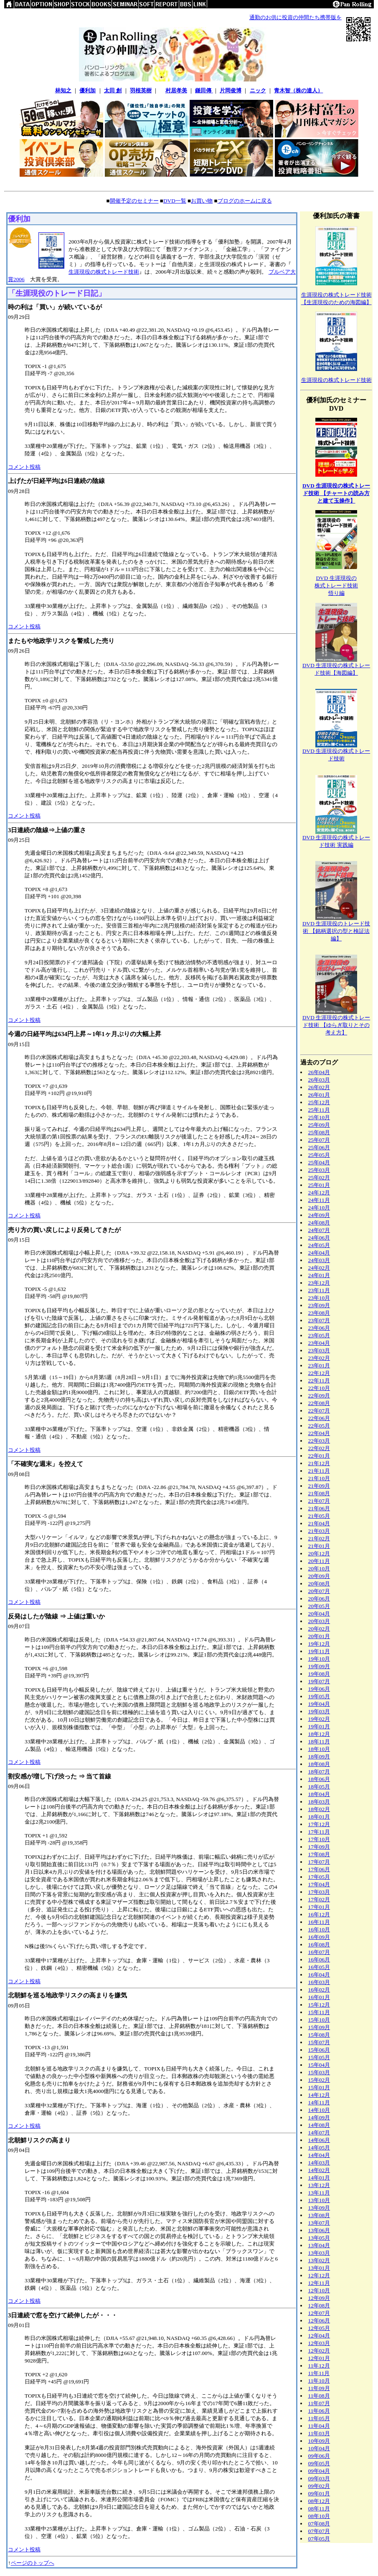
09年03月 (319, 2478)
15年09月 (319, 2027)
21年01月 (319, 1546)
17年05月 (319, 1877)
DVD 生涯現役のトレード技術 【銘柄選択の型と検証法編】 (336, 931)
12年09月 (319, 2298)
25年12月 (319, 1102)
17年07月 (319, 1862)
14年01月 (319, 2178)
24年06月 (319, 1238)
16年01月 (319, 1997)
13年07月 (319, 2223)
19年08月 (319, 1674)
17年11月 (319, 1832)
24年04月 (319, 1253)
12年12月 (319, 2275)
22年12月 (319, 1373)
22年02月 (319, 1448)
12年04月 (319, 2335)
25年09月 (319, 1125)
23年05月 (319, 1335)
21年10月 (319, 1478)
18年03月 (319, 1802)
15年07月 (319, 2042)
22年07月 (319, 1410)
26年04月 (319, 1072)
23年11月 (319, 1290)
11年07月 (319, 2403)
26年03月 (319, 1080)
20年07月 (319, 1591)
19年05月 (319, 1696)
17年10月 (319, 1839)
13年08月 (319, 2215)
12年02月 (319, 2350)
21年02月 (319, 1538)
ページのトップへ (32, 2563)
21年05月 (319, 1516)
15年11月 (319, 2012)
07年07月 (319, 2531)
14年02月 (319, 2170)
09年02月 (319, 2486)
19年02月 (319, 1719)
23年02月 (319, 1358)
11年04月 (319, 2426)
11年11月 (319, 2373)
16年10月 (319, 1929)
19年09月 (319, 1666)
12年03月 (319, 2343)
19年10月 (319, 1659)
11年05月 (319, 2418)
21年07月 (319, 1501)
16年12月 (319, 1914)
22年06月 (319, 1418)
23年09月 (319, 1305)
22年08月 (319, 1403)
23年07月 (319, 1320)
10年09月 (319, 2441)
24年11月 (319, 1200)
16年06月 (319, 1959)
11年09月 (319, 2388)
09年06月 (319, 2456)
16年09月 (319, 1937)
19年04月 (319, 1704)
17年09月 (319, 1847)
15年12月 (319, 2005)
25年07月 (319, 1140)
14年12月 (319, 2095)
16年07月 (319, 1952)
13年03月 (319, 2253)
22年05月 (319, 1426)
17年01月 (319, 1907)
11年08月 (319, 2396)
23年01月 (319, 1365)
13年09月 (319, 2208)
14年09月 (319, 2117)
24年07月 (319, 1230)
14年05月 (319, 2147)
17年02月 (319, 1899)
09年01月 (319, 2493)
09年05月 (319, 2463)
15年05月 (319, 2057)
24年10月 (319, 1207)
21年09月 (319, 1486)
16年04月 (319, 1974)
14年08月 (319, 2125)
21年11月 (319, 1471)
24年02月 (319, 1268)
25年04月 (319, 1162)
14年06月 (319, 2140)
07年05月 (319, 2538)
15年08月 (319, 2035)
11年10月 (319, 2381)
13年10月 (319, 2200)
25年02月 (319, 1177)
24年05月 (319, 1245)
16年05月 (319, 1967)
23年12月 (319, 1283)
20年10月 (319, 1568)
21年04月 (319, 1523)
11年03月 (319, 2433)
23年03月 (319, 1350)
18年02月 (319, 1809)
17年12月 (319, 1824)
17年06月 (319, 1869)
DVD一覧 (174, 201)
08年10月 (319, 2516)
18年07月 (319, 1771)
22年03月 (319, 1441)
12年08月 (319, 2305)
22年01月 (319, 1456)
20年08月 (319, 1583)
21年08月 (319, 1493)
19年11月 (319, 1651)
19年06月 (319, 1689)
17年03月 (319, 1892)
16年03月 (319, 1982)
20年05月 (319, 1606)
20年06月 (319, 1598)
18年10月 (319, 1749)
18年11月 (319, 1741)
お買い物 (202, 201)
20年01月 (319, 1636)
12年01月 (319, 2358)
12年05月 (319, 2328)
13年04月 (319, 2245)
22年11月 (319, 1380)
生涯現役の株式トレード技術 (103, 272)
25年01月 (319, 1185)
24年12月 (319, 1192)
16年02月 (319, 1990)
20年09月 (319, 1576)
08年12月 (319, 2501)
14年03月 (319, 2162)
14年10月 (319, 2110)
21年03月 (319, 1531)
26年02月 (319, 1087)
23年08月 (319, 1313)
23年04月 (319, 1343)
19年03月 (319, 1711)
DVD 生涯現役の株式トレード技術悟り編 (336, 585)
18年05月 (319, 1786)
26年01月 (319, 1095)
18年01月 (319, 1817)
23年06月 (319, 1328)
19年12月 (319, 1644)
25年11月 (319, 1110)
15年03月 (319, 2072)
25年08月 (319, 1132)
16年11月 (319, 1922)
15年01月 (319, 2087)
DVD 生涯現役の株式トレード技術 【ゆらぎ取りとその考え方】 (336, 1025)
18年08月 (319, 1764)
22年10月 (319, 1388)
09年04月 (319, 2471)
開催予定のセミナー (134, 201)
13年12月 (319, 2185)
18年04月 (319, 1794)
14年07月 (319, 2132)
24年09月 (319, 1215)
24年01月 (319, 1275)
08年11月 (319, 2508)
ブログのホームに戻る (245, 201)
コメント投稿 (24, 467)
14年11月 (319, 2102)
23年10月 (319, 1298)
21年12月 (319, 1463)
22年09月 (319, 1395)
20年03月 (319, 1621)
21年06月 (319, 1508)
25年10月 (319, 1117)
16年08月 (319, 1944)
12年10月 (319, 2290)
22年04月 (319, 1433)
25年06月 (319, 1147)
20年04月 (319, 1614)
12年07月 (319, 2313)
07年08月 (319, 2523)
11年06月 (319, 2411)
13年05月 (319, 2238)
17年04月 (319, 1884)
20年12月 (319, 1553)
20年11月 (319, 1561)
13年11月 (319, 2193)
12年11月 (319, 2283)
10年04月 (319, 2448)
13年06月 (319, 2230)
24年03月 (319, 1260)
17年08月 (319, 1854)
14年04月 (319, 2155)
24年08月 (319, 1222)
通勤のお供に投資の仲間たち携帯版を (295, 17)
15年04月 (319, 2065)
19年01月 (319, 1726)
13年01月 (319, 2268)
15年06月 (319, 2050)
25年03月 (319, 1170)
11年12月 (319, 2366)
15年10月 (319, 2020)
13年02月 (319, 2260)
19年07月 (319, 1681)
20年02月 (319, 1629)
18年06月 (319, 1779)
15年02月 (319, 2080)
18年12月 (319, 1734)
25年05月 (319, 1155)
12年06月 (319, 2320)
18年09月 (319, 1756)
